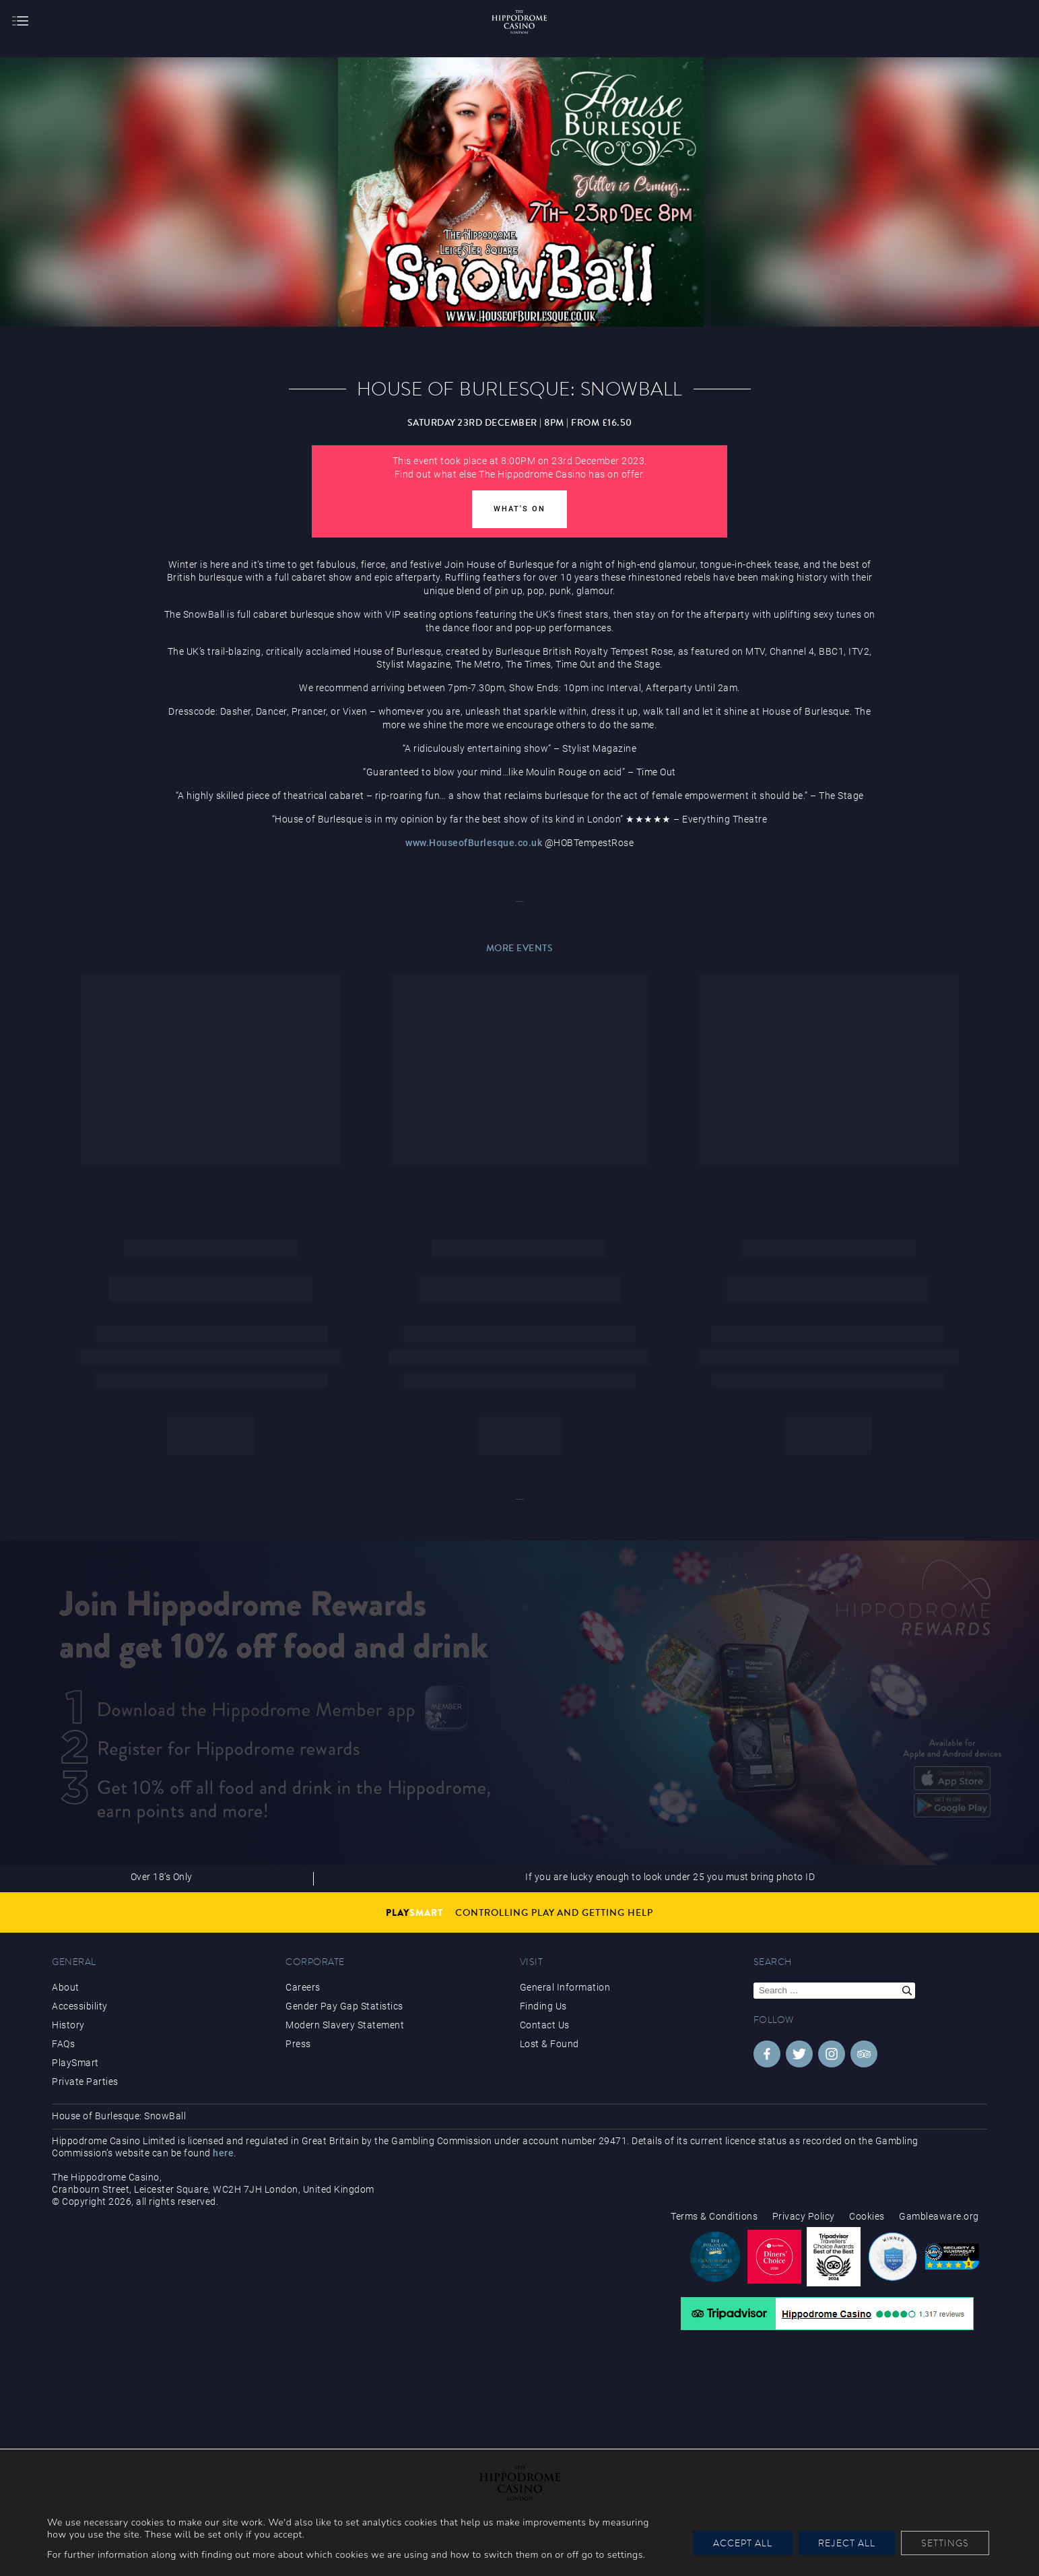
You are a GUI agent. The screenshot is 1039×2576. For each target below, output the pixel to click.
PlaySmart (75, 2062)
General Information (565, 1987)
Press (298, 2043)
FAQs (63, 2043)
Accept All (742, 2543)
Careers (303, 1987)
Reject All (846, 2543)
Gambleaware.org (939, 2216)
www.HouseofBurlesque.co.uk (473, 842)
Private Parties (85, 2081)
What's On (519, 509)
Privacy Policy (803, 2216)
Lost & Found (549, 2043)
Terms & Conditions (714, 2216)
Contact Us (545, 2025)
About (65, 1987)
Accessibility (80, 2006)
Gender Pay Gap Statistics (344, 2006)
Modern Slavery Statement (345, 2025)
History (68, 2025)
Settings (945, 2543)
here (223, 2153)
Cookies (867, 2216)
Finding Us (543, 2006)
